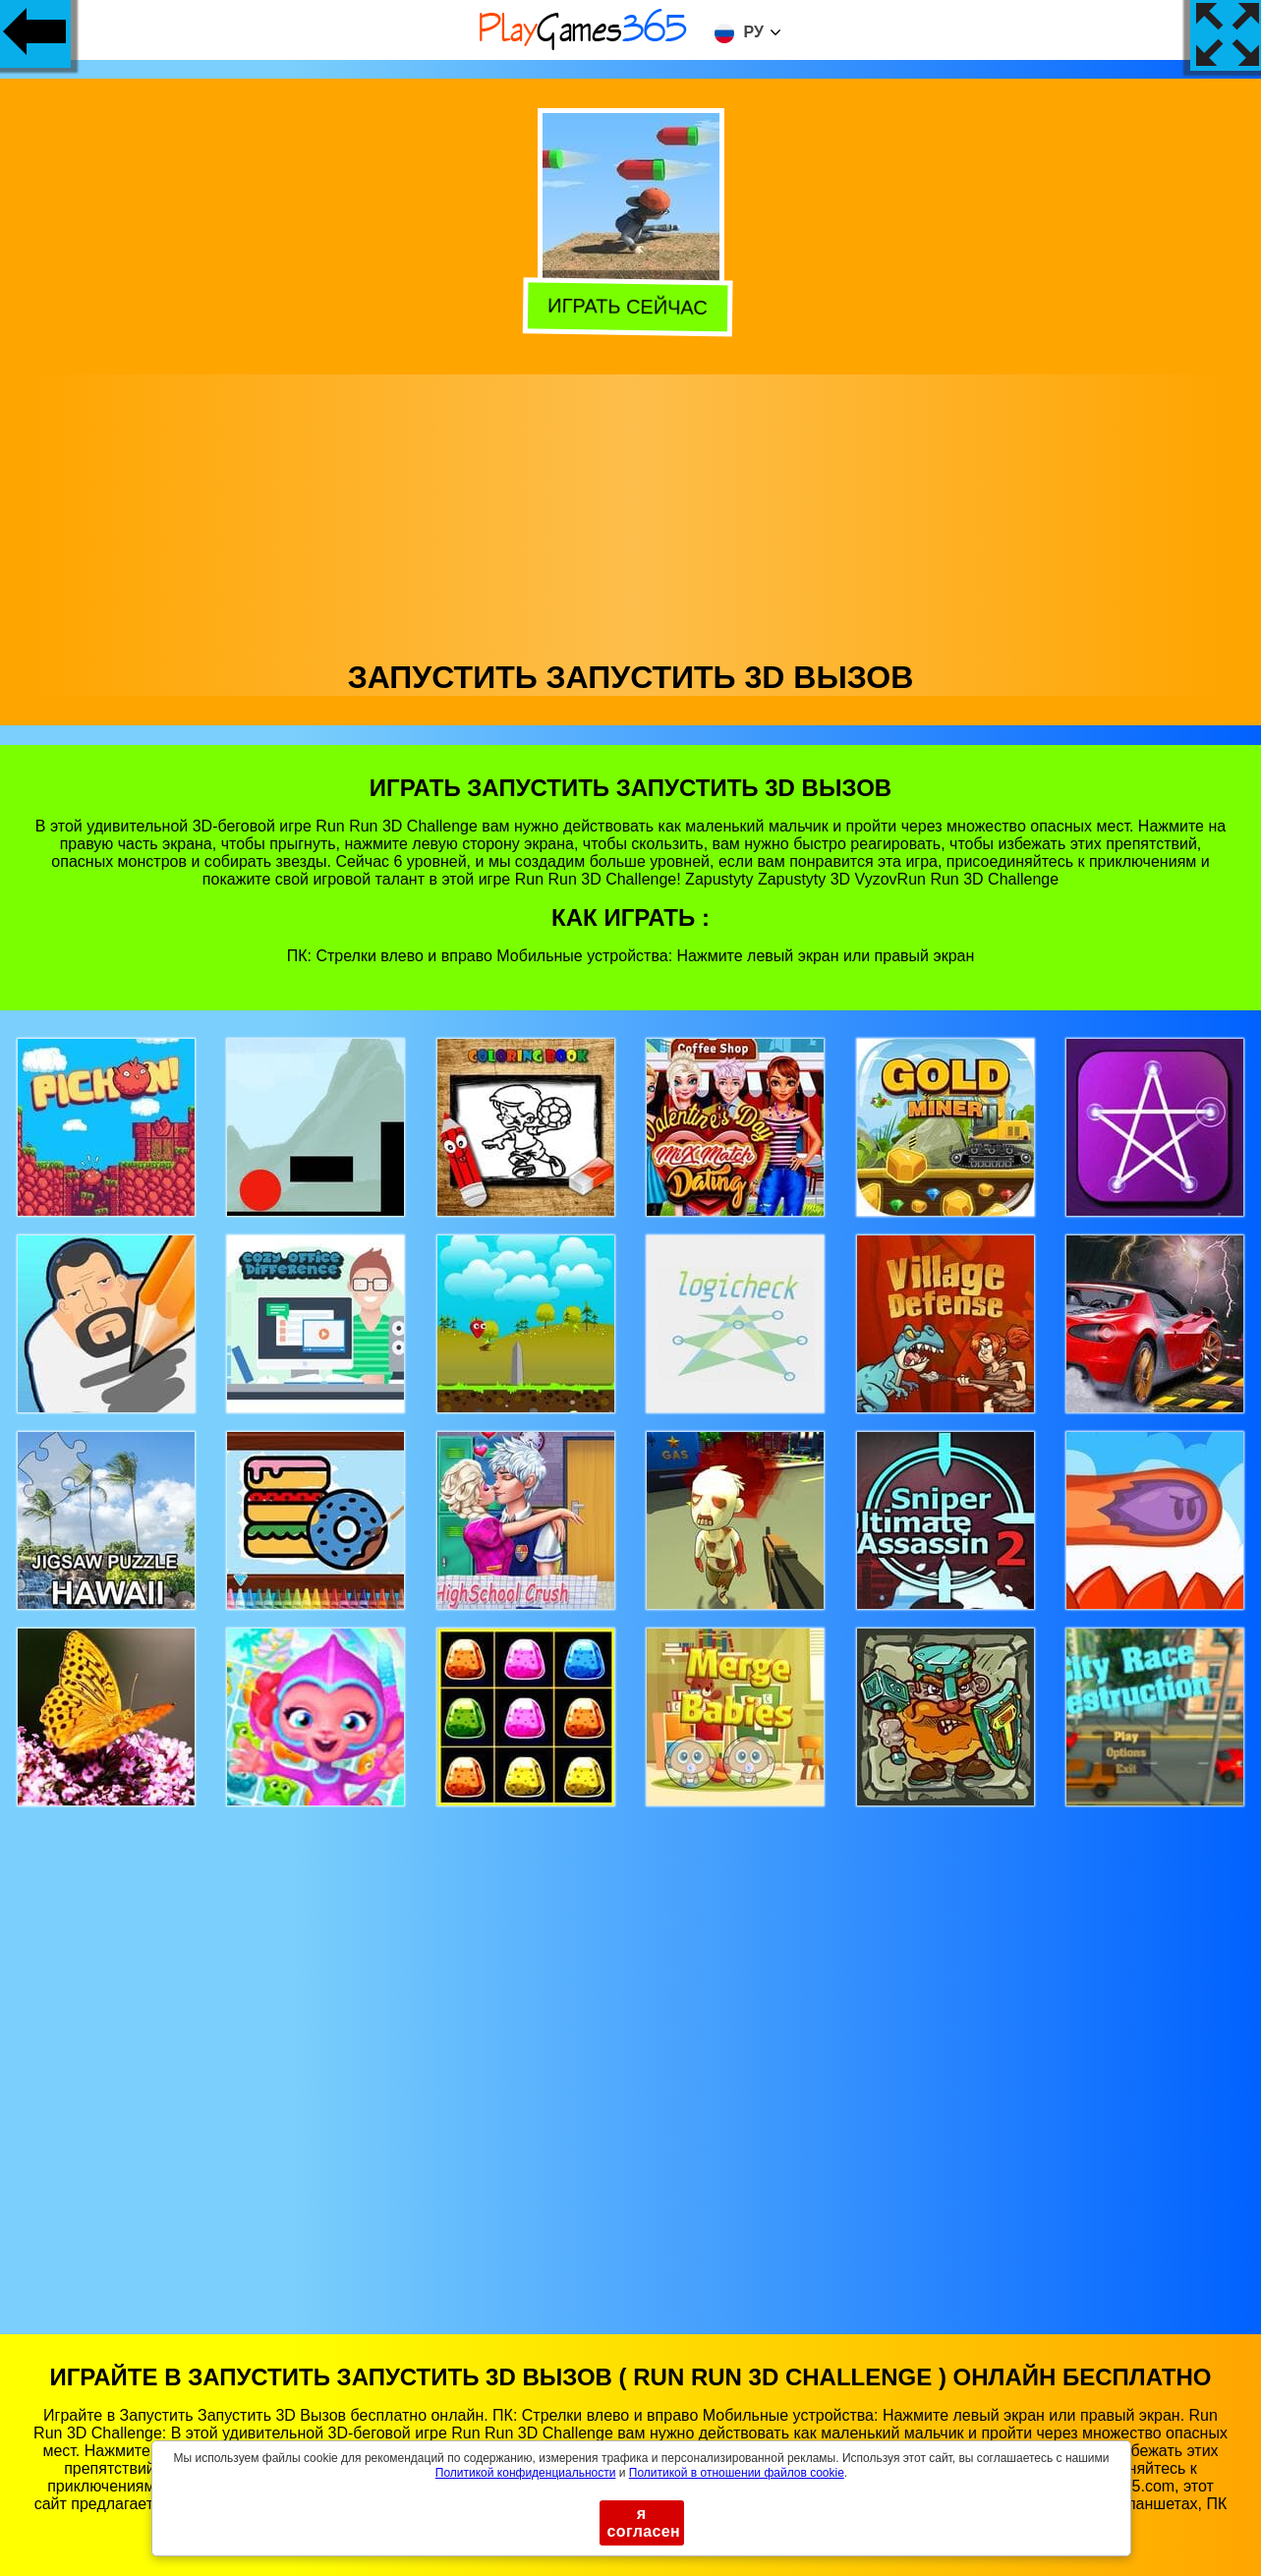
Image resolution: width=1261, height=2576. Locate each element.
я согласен (644, 2522)
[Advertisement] (631, 512)
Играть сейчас (631, 308)
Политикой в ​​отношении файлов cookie (736, 2473)
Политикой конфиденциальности (525, 2473)
